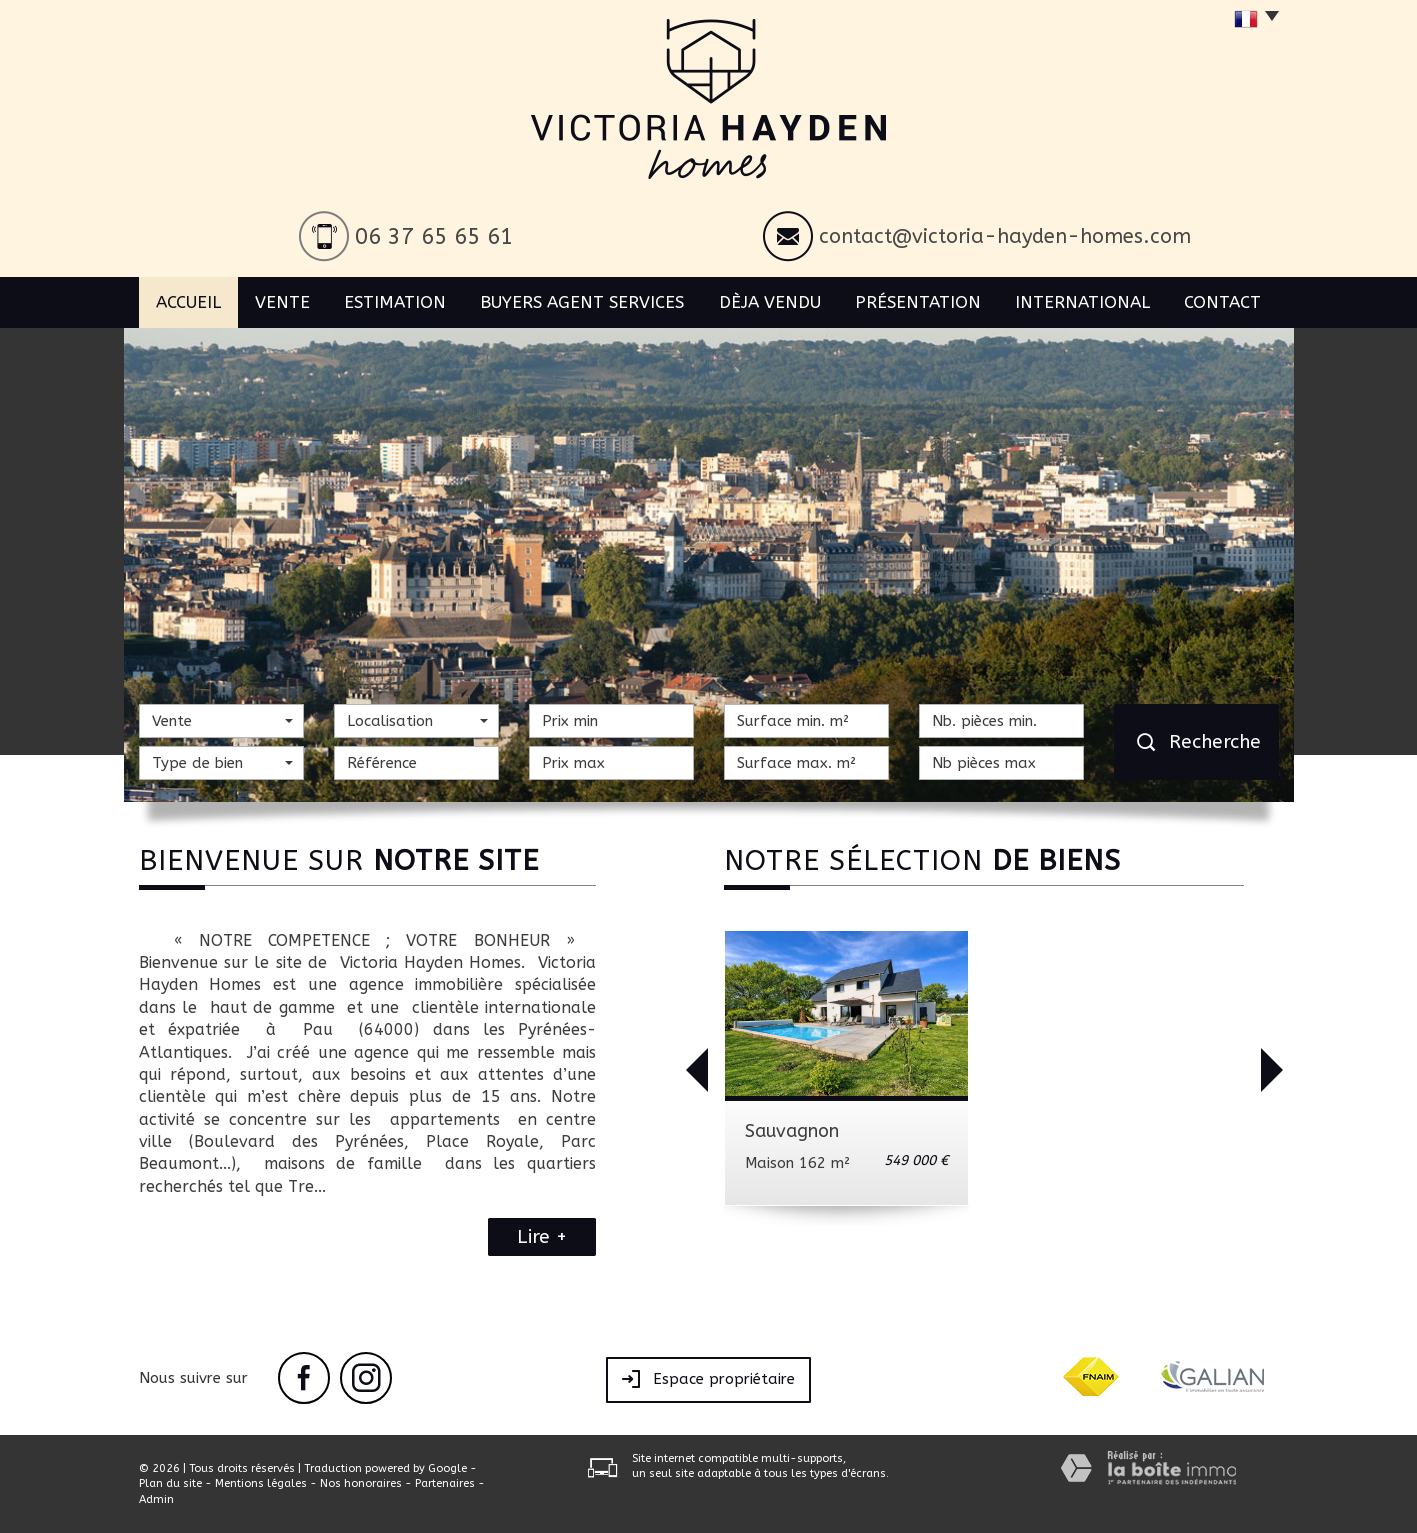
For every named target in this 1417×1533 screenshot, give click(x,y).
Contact (1222, 302)
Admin (156, 1499)
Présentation (918, 302)
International (1082, 302)
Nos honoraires (361, 1483)
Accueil (188, 302)
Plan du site (170, 1483)
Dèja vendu (770, 302)
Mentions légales (261, 1483)
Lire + (542, 1237)
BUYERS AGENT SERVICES (582, 302)
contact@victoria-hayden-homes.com (1005, 236)
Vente (282, 302)
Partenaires (445, 1483)
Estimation (395, 302)
